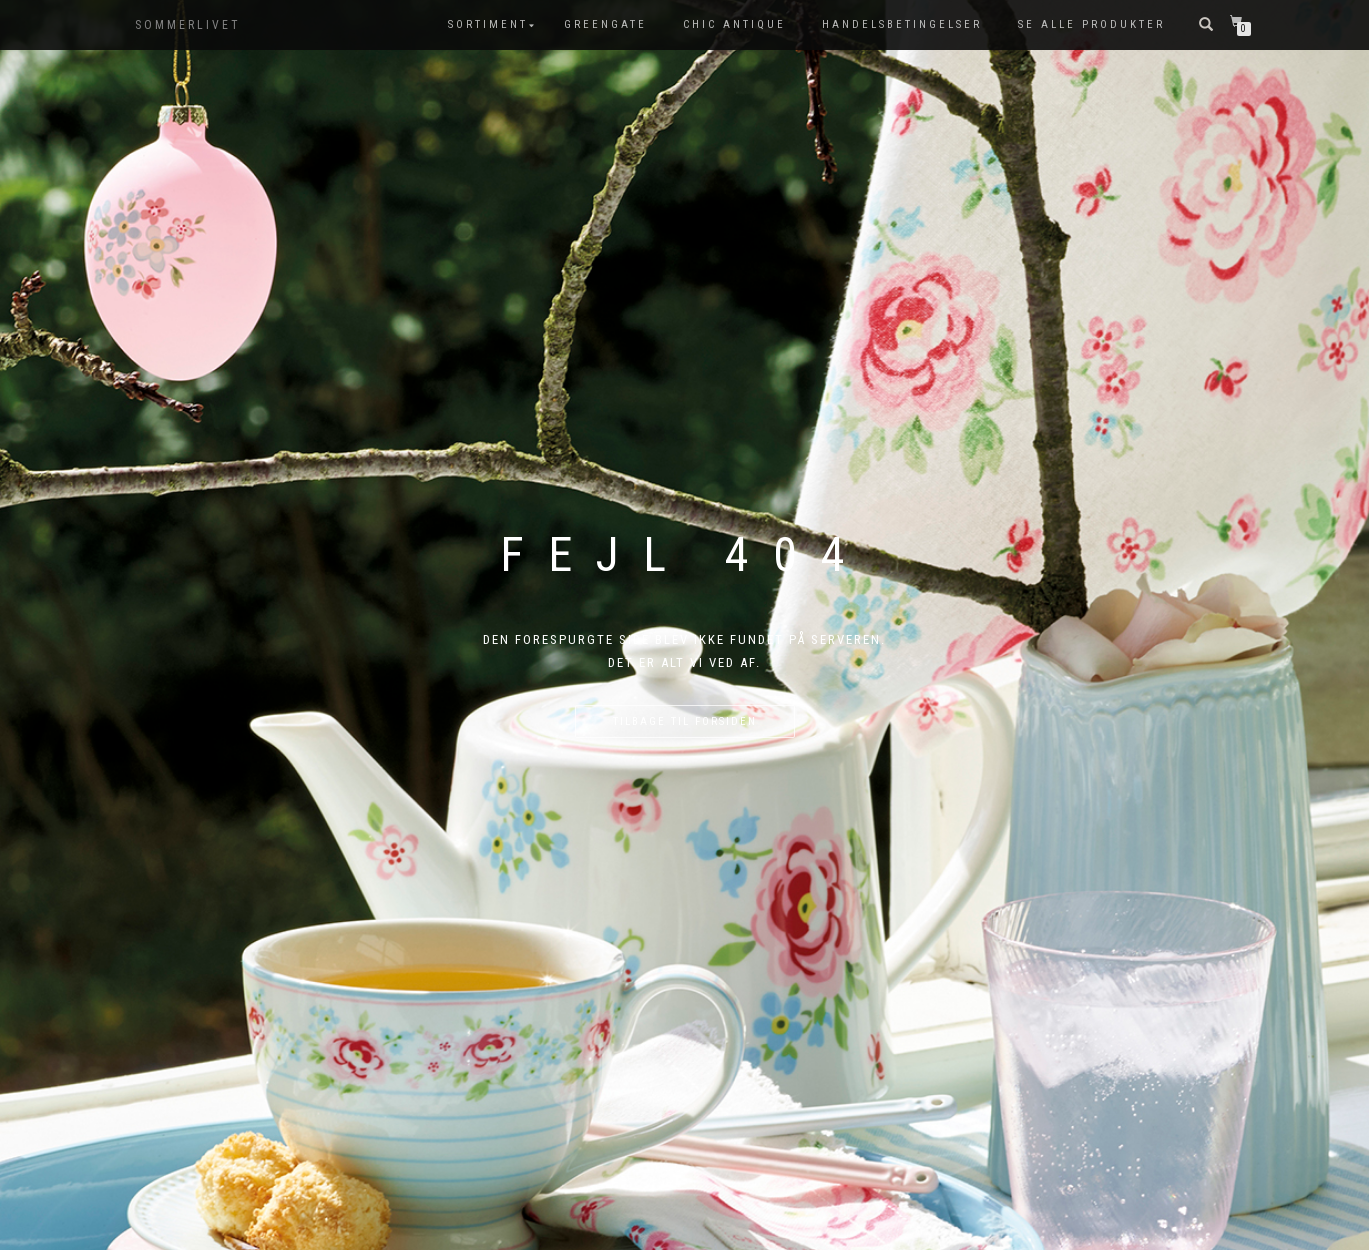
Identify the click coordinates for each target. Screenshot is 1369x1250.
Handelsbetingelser (902, 24)
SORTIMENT (488, 24)
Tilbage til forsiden (685, 721)
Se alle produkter (1091, 24)
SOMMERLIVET (188, 25)
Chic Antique (734, 24)
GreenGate (605, 24)
